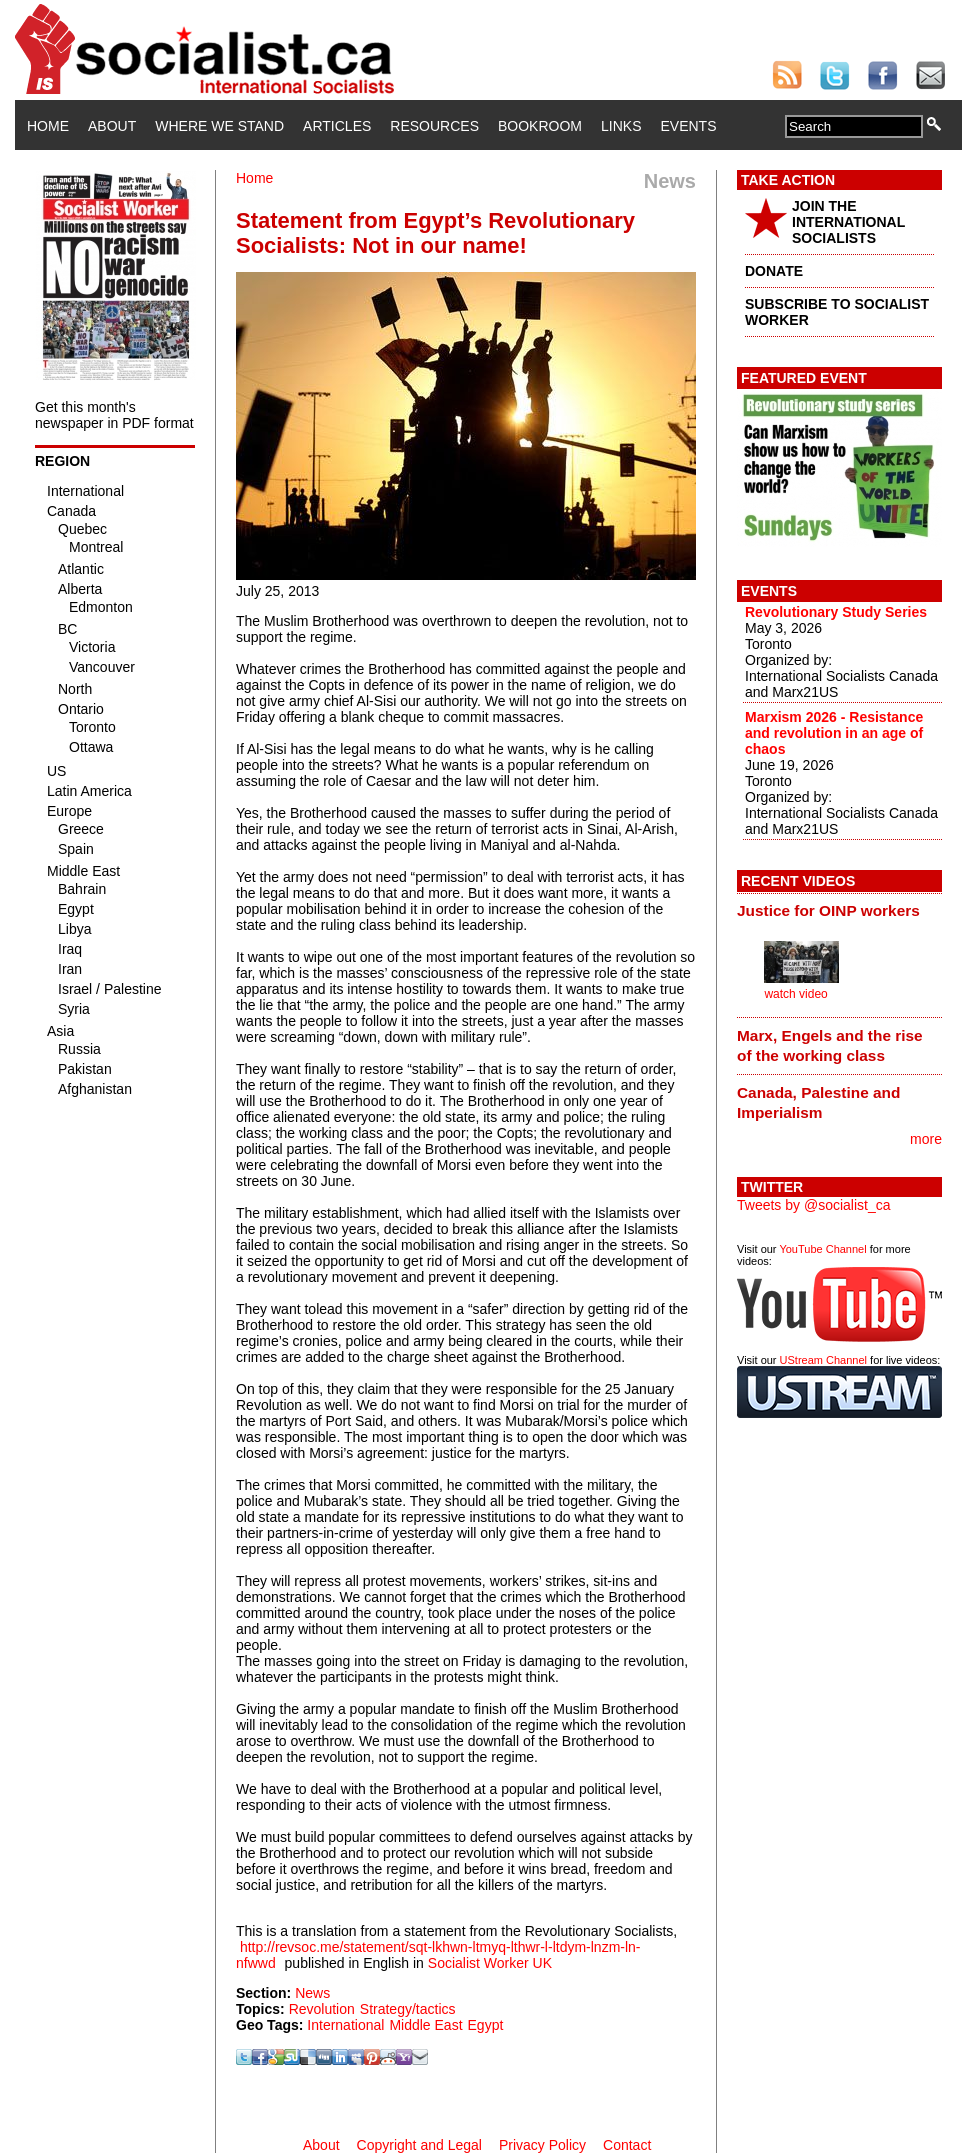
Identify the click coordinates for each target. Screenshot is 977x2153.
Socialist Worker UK (490, 1963)
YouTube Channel (822, 1249)
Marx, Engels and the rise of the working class (830, 1045)
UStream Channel (823, 1360)
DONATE (774, 271)
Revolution (322, 2009)
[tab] (839, 911)
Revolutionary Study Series (836, 612)
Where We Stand (219, 126)
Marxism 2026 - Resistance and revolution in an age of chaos (834, 733)
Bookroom (540, 126)
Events (688, 126)
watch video (795, 994)
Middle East (425, 2025)
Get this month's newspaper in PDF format (114, 415)
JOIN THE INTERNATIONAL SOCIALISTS (848, 222)
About (112, 126)
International (345, 2025)
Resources (434, 126)
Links (621, 126)
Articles (337, 126)
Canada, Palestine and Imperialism (818, 1102)
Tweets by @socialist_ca (814, 1205)
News (312, 1993)
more (926, 1139)
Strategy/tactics (408, 2009)
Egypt (486, 2025)
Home (48, 126)
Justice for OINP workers (828, 910)
